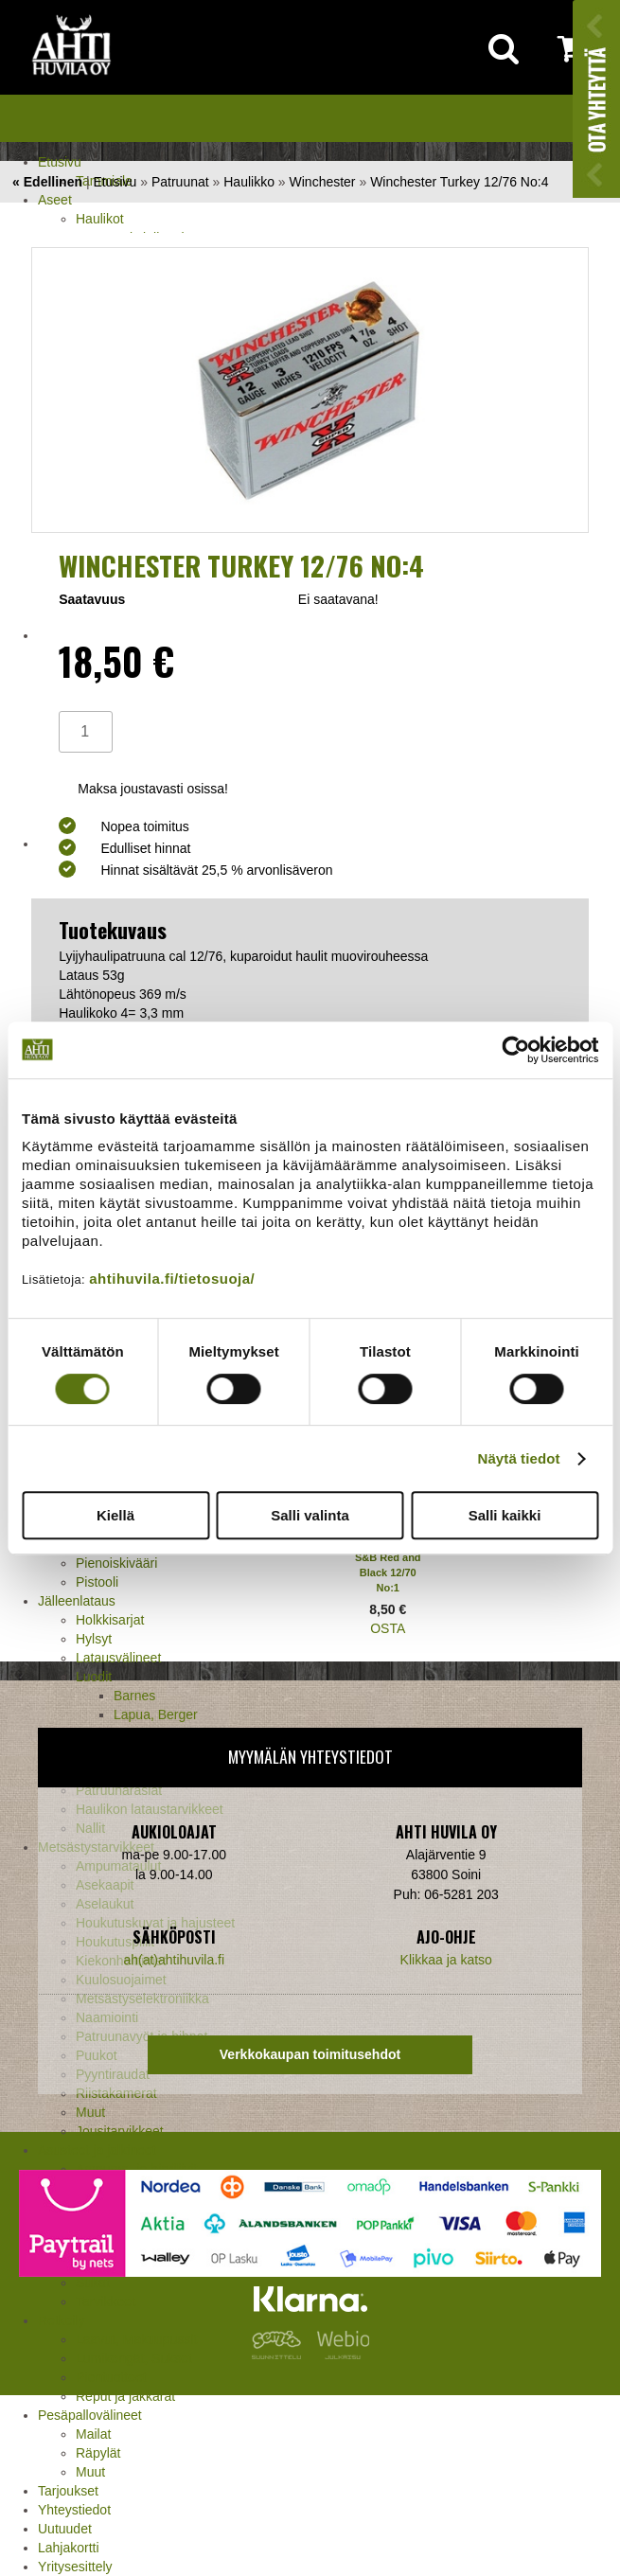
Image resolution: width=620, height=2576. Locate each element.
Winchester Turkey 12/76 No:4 (459, 181)
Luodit (94, 1676)
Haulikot (100, 218)
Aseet (55, 199)
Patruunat (180, 181)
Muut (90, 2471)
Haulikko (249, 181)
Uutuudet (65, 2528)
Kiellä (115, 1515)
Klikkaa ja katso (446, 1959)
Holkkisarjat (110, 1619)
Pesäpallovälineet (90, 2415)
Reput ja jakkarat (125, 2396)
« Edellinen (47, 181)
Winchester (323, 181)
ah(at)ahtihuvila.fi (173, 1959)
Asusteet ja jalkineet (97, 2150)
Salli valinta (310, 1515)
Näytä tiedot (519, 1458)
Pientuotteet (111, 2377)
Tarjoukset (68, 2490)
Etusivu (59, 161)
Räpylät (98, 2453)
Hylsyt (94, 1638)
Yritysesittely (75, 2566)
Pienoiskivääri (116, 1563)
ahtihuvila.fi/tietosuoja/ (172, 1278)
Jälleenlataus (76, 1600)
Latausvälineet (118, 1657)
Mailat (93, 2434)
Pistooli (97, 1582)
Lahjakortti (68, 2547)
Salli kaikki (505, 1515)
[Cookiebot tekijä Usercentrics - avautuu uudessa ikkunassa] (515, 1050)
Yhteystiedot (74, 2509)
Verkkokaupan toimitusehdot (310, 2054)
